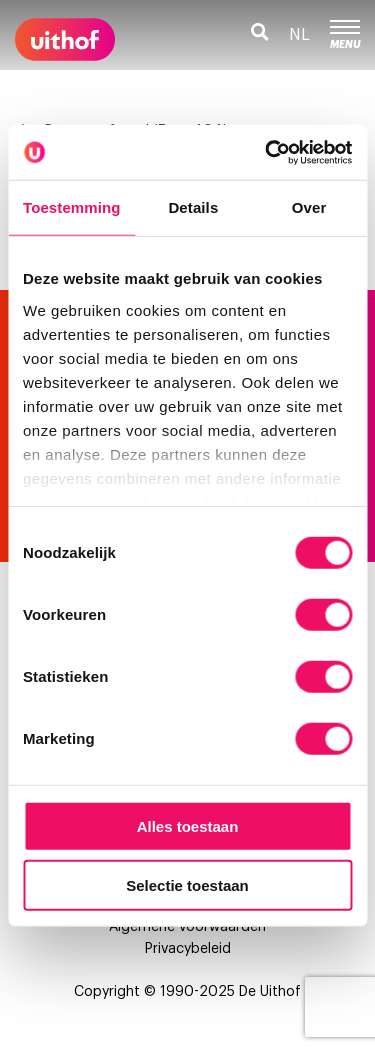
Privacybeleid (188, 949)
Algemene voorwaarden (187, 927)
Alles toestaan (188, 826)
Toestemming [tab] (72, 207)
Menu (345, 35)
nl (299, 35)
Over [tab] (309, 207)
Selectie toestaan (187, 885)
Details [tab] (193, 207)
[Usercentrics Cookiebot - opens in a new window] (267, 152)
